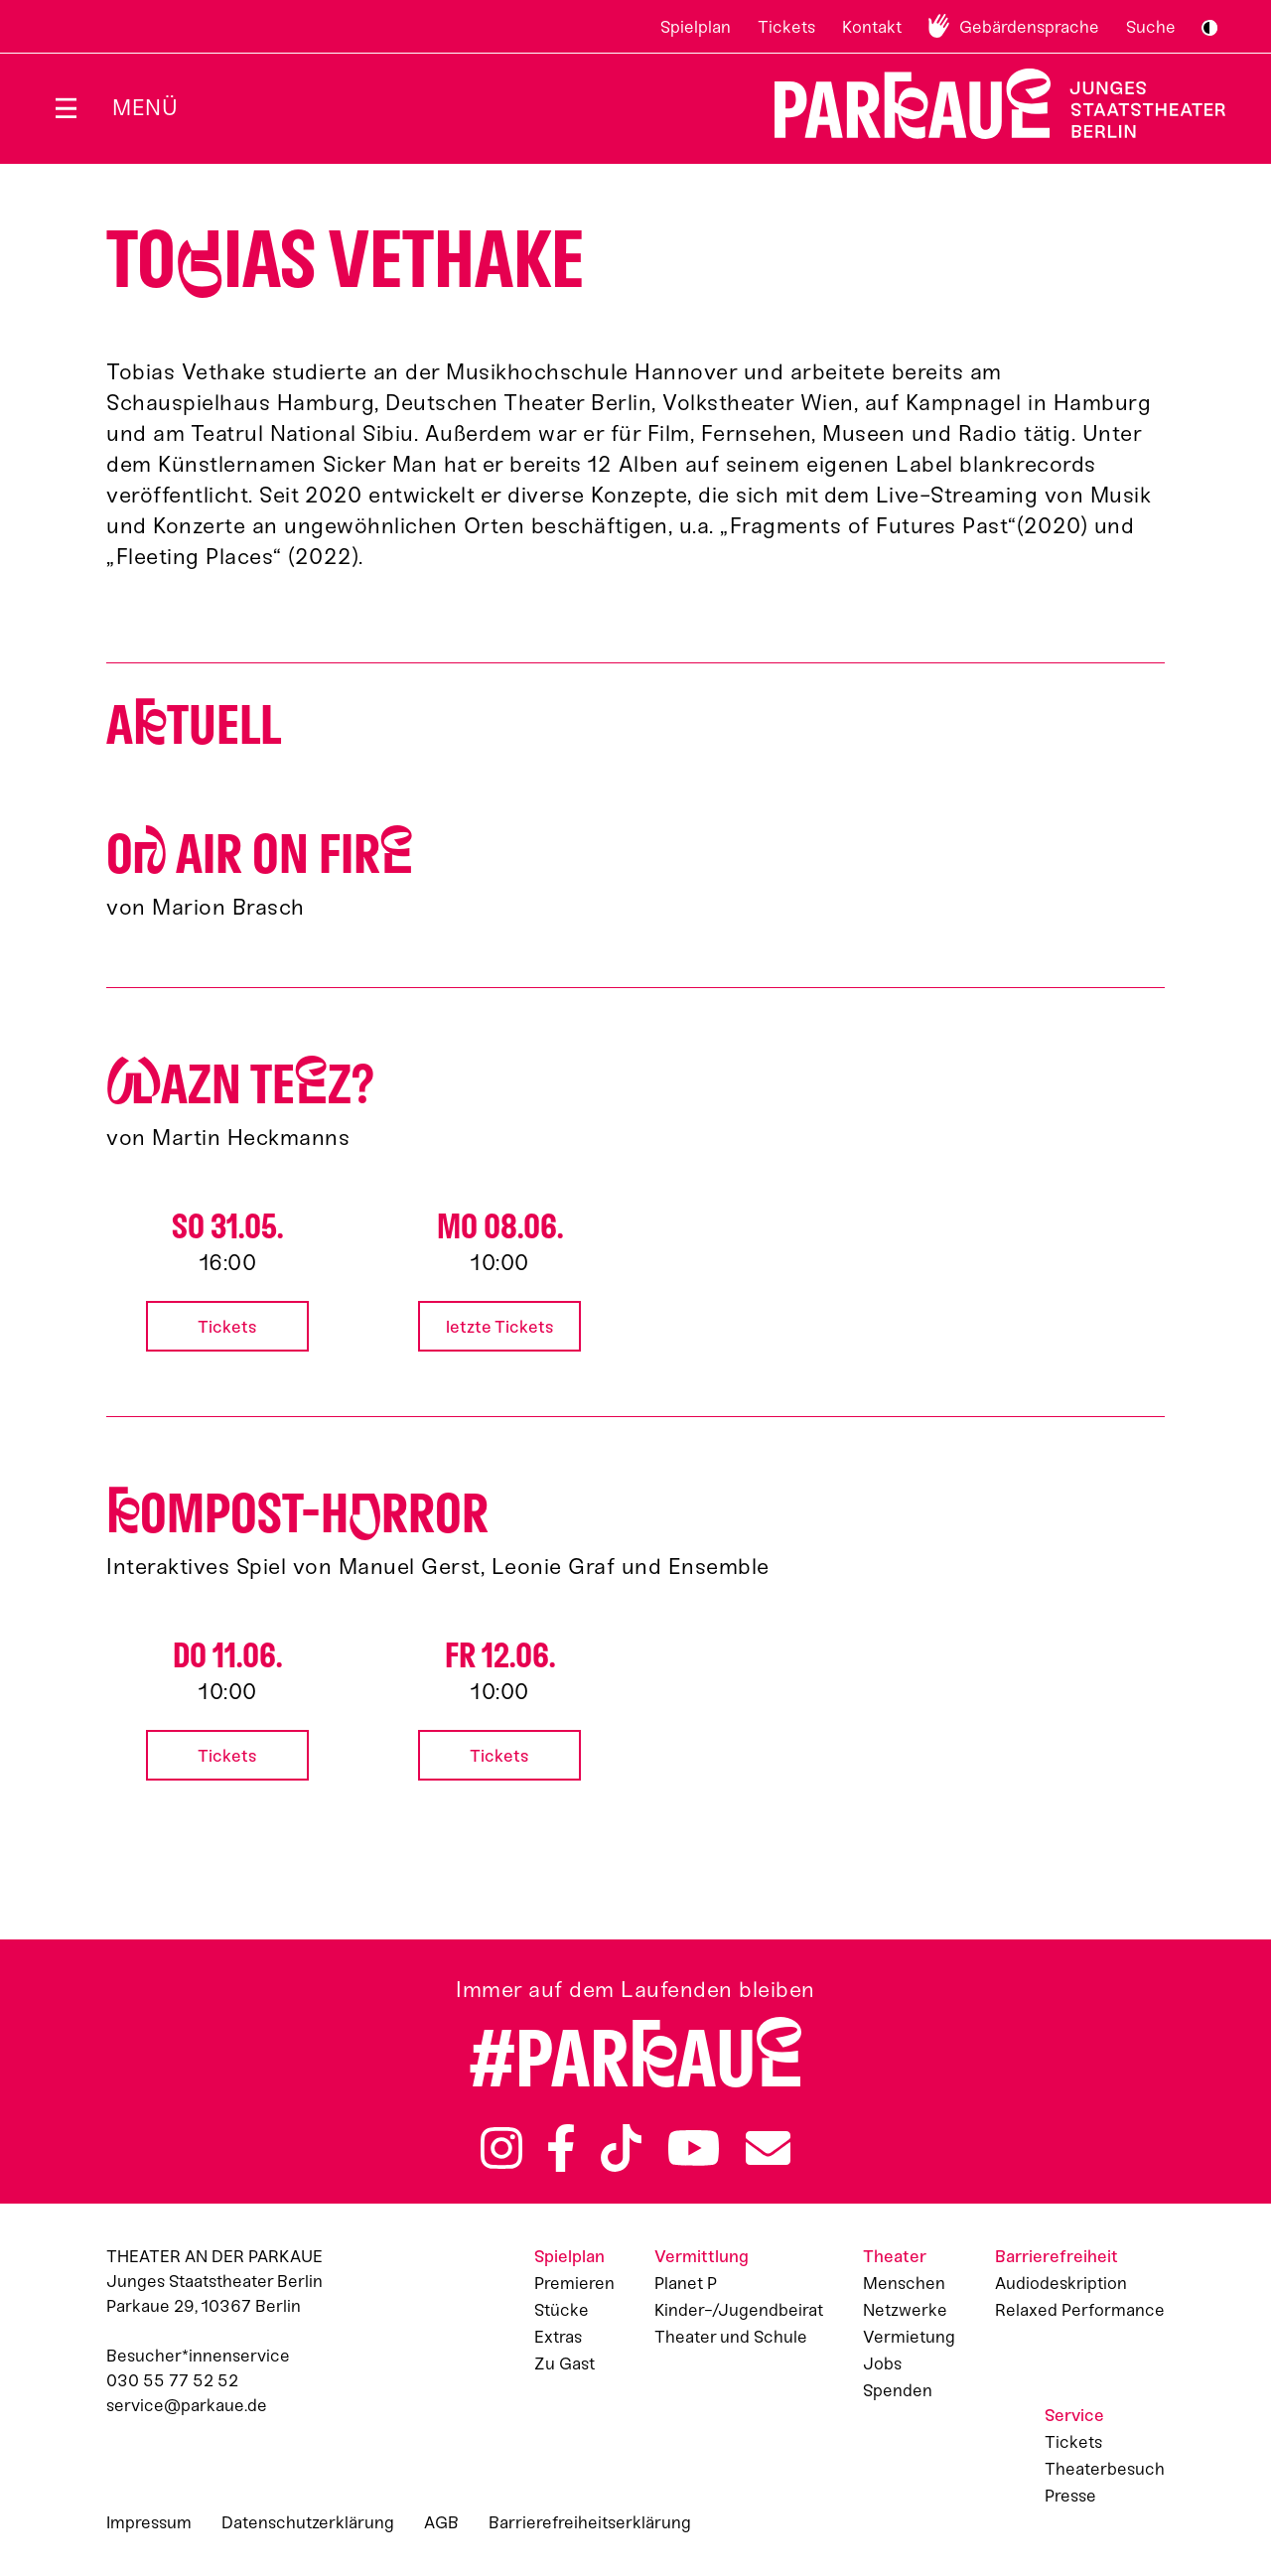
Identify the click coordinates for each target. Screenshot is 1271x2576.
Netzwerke (905, 2310)
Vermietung (909, 2337)
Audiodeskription (1061, 2283)
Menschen (904, 2283)
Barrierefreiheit (1056, 2256)
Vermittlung (701, 2256)
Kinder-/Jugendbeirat (738, 2310)
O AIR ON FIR (259, 854)
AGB (441, 2522)
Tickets (786, 27)
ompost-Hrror (297, 1514)
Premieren (574, 2283)
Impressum (149, 2522)
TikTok (621, 2148)
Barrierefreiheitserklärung (590, 2522)
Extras (558, 2337)
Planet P (685, 2283)
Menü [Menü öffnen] (145, 107)
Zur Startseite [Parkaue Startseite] (987, 104)
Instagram (501, 2148)
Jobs (882, 2363)
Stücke (561, 2310)
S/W (1209, 28)
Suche (1151, 27)
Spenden (897, 2390)
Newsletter (768, 2148)
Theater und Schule (730, 2337)
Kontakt (872, 27)
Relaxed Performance (1080, 2310)
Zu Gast (564, 2363)
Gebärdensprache (1029, 27)
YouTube (694, 2148)
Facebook (561, 2148)
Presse (1070, 2495)
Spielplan (695, 27)
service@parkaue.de (186, 2405)
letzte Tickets (500, 1327)
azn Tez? (240, 1085)
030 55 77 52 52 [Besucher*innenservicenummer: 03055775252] (172, 2380)
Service (1074, 2415)
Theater (894, 2256)
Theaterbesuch (1105, 2469)
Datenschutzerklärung (307, 2522)
